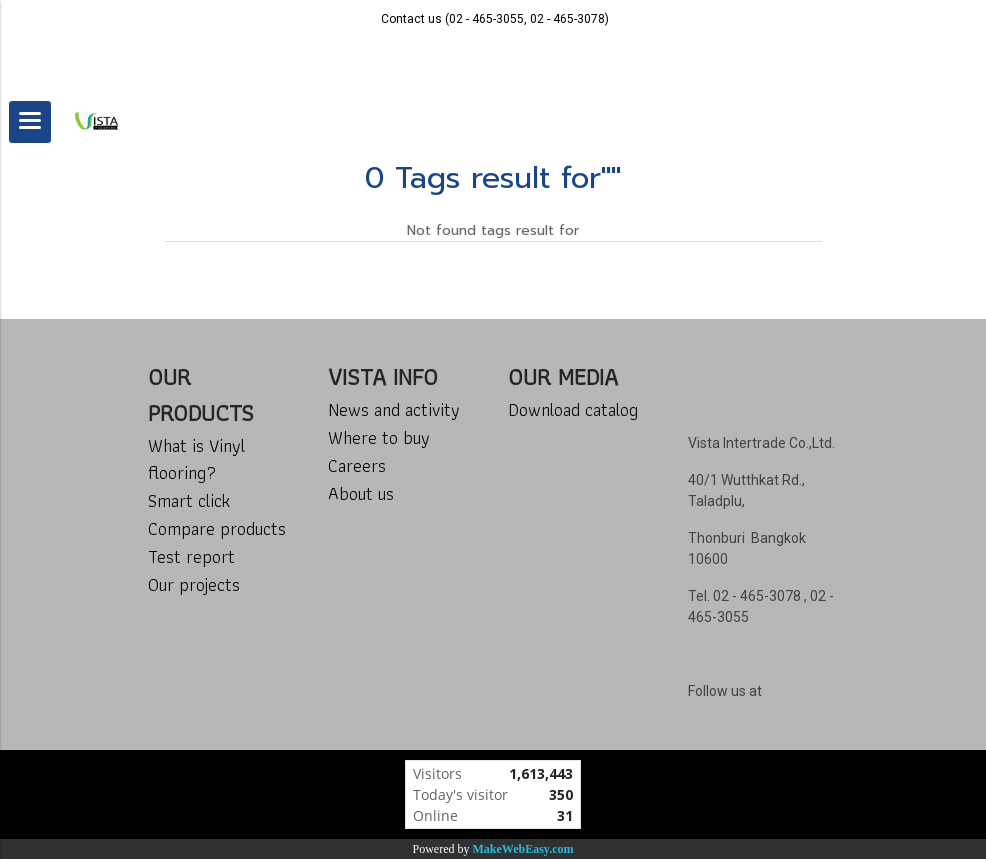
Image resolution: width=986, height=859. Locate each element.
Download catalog (573, 409)
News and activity (394, 409)
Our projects (194, 584)
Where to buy (379, 437)
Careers (357, 465)
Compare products (217, 528)
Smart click (189, 500)
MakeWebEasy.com (523, 849)
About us (361, 493)
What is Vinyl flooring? (196, 459)
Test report (191, 556)
